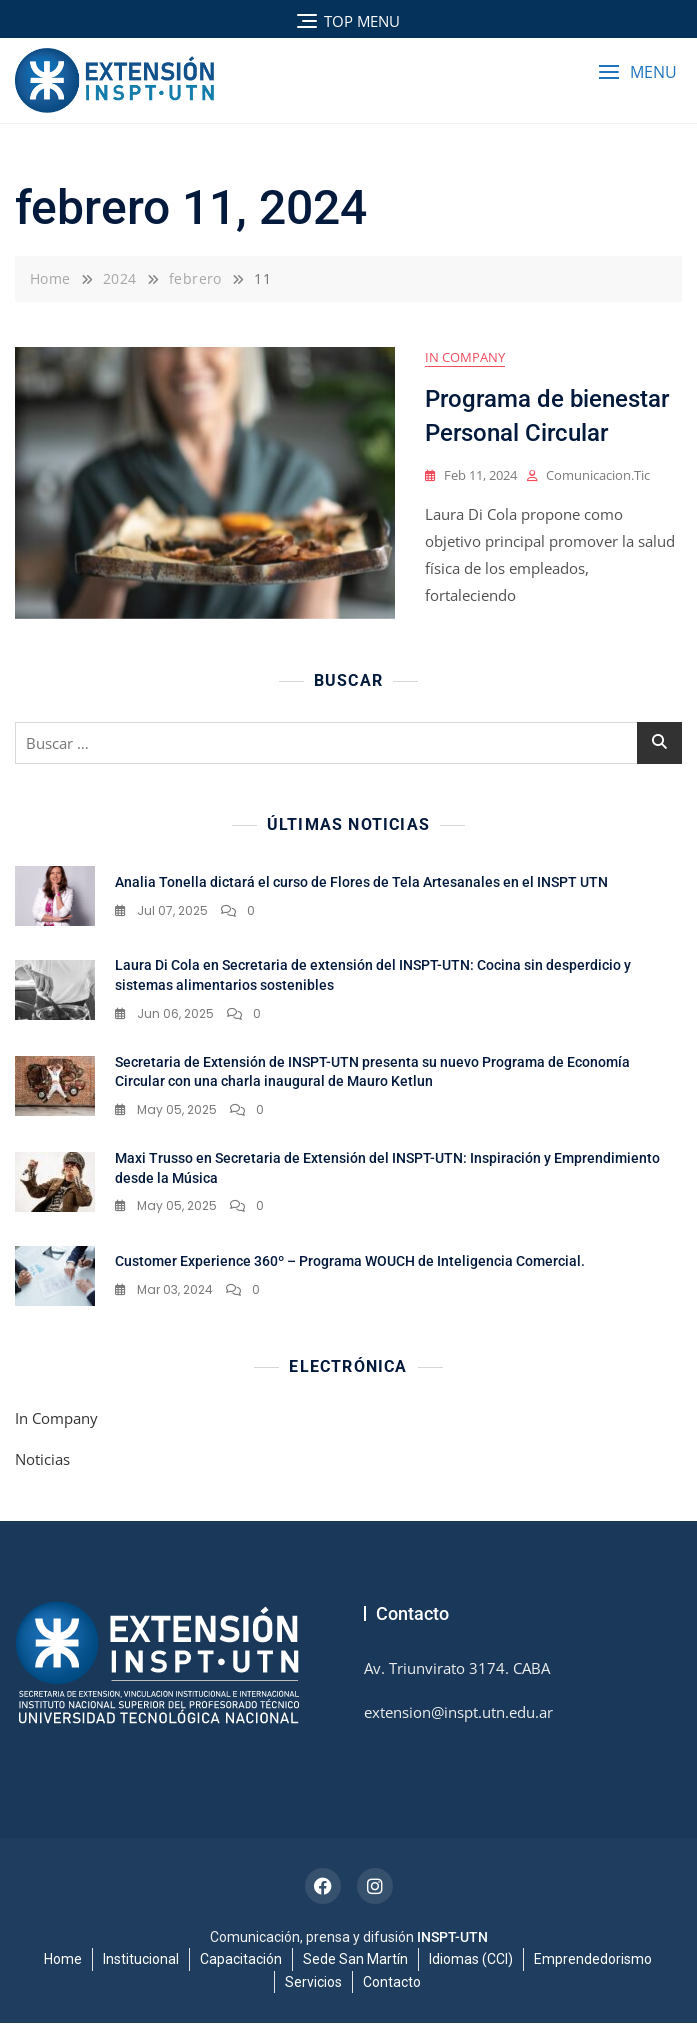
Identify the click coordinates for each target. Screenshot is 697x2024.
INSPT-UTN (452, 1938)
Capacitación (241, 1960)
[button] (637, 72)
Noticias (42, 1460)
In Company (465, 358)
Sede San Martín (355, 1960)
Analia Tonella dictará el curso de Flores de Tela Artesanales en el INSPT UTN (361, 883)
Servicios (313, 1982)
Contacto (392, 1982)
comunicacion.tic (598, 476)
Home (63, 1960)
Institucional (141, 1960)
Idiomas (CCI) (471, 1960)
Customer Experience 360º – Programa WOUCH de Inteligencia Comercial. (350, 1262)
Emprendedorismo (593, 1960)
